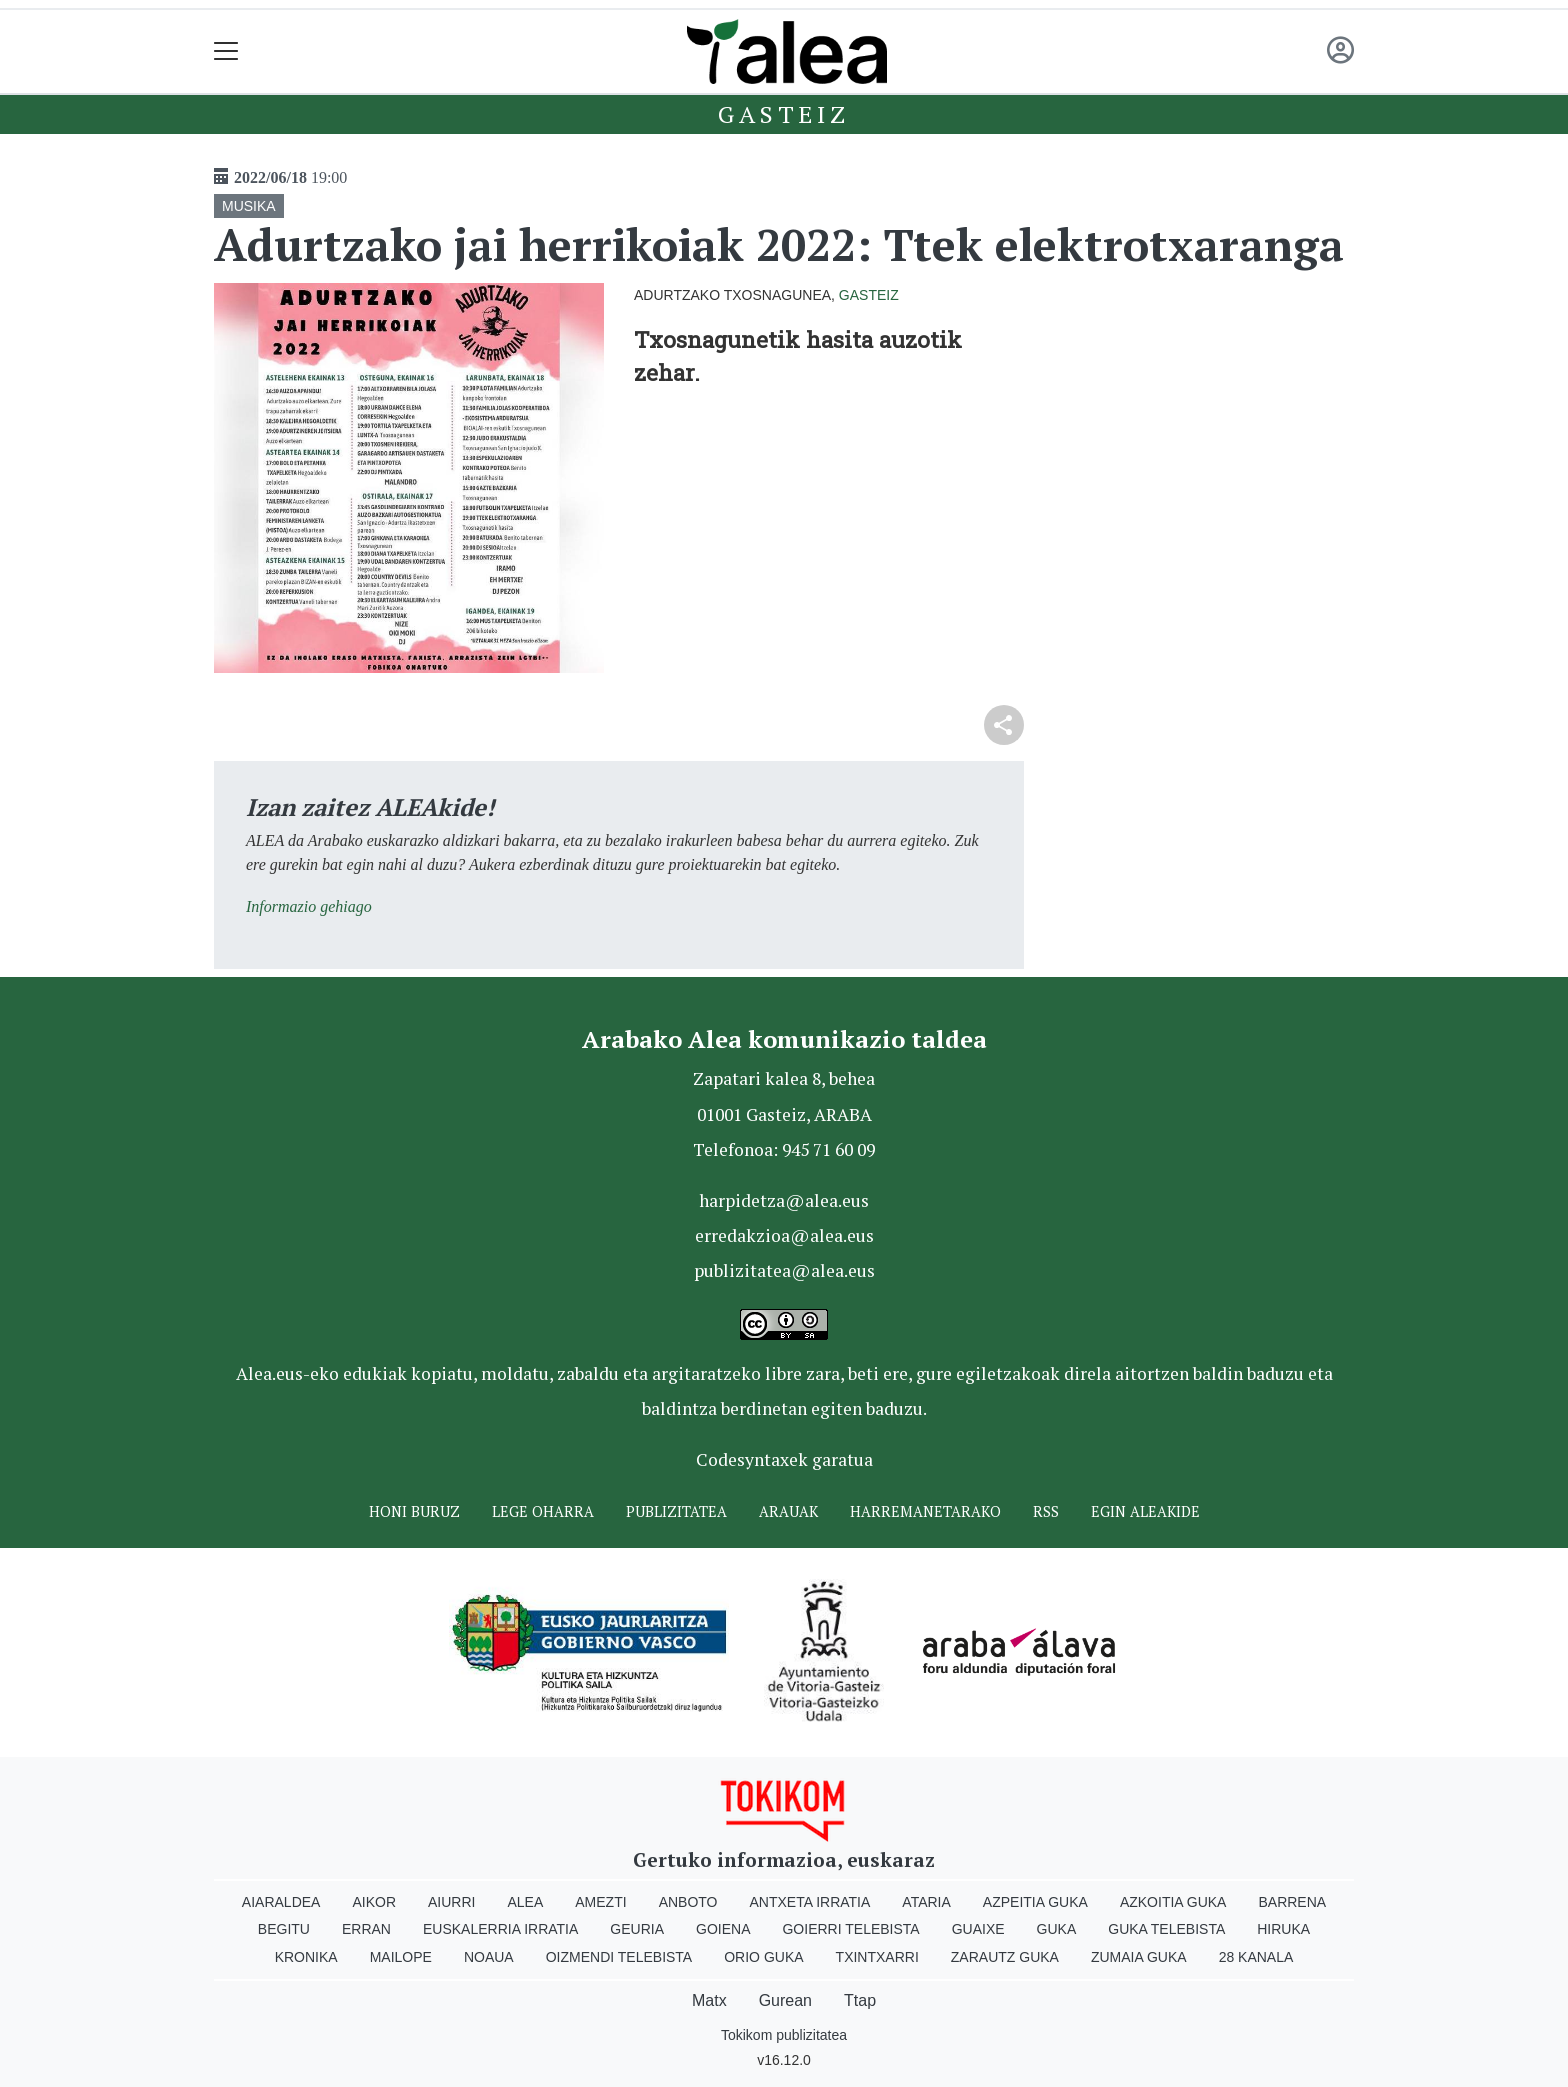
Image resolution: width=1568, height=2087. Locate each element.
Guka (1057, 1929)
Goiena (723, 1929)
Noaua (489, 1957)
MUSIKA (249, 206)
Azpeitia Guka (1035, 1902)
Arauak (788, 1511)
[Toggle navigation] (226, 51)
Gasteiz (784, 114)
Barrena (1292, 1902)
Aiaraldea (281, 1902)
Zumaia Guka (1139, 1957)
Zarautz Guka (1005, 1957)
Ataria (926, 1902)
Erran (366, 1929)
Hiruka (1283, 1929)
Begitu (284, 1929)
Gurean (785, 2000)
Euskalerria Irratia (500, 1929)
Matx (709, 2000)
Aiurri (451, 1902)
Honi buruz (414, 1511)
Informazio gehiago (309, 906)
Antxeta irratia (810, 1902)
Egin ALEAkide (1145, 1511)
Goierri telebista (850, 1929)
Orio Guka (763, 1957)
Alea (525, 1902)
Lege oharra (543, 1511)
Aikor (374, 1902)
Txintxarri (877, 1957)
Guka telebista (1166, 1929)
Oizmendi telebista (619, 1957)
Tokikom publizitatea (784, 2035)
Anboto (688, 1902)
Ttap (860, 2000)
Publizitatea (676, 1511)
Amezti (600, 1902)
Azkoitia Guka (1173, 1902)
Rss (1046, 1511)
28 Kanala (1256, 1957)
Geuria (637, 1929)
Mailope (401, 1957)
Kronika (306, 1957)
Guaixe (978, 1929)
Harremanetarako (925, 1511)
